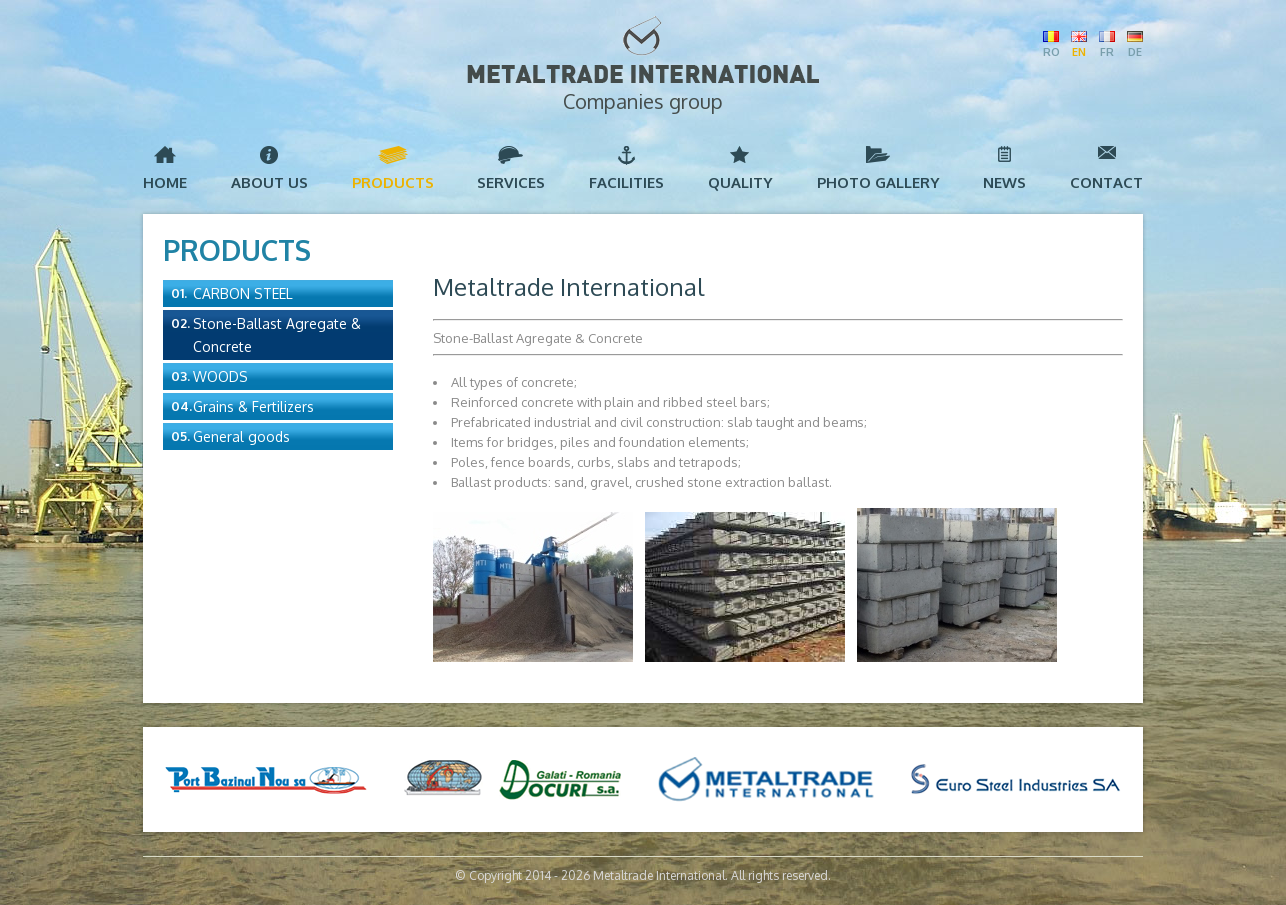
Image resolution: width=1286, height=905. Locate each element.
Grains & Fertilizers (253, 406)
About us (269, 182)
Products (393, 182)
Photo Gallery (878, 182)
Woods (220, 376)
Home (165, 182)
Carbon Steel (243, 293)
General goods (241, 436)
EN (1079, 52)
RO (1051, 52)
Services (511, 182)
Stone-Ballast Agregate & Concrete (277, 335)
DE (1135, 52)
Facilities (626, 182)
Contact (1106, 182)
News (1004, 182)
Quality (740, 182)
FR (1107, 52)
